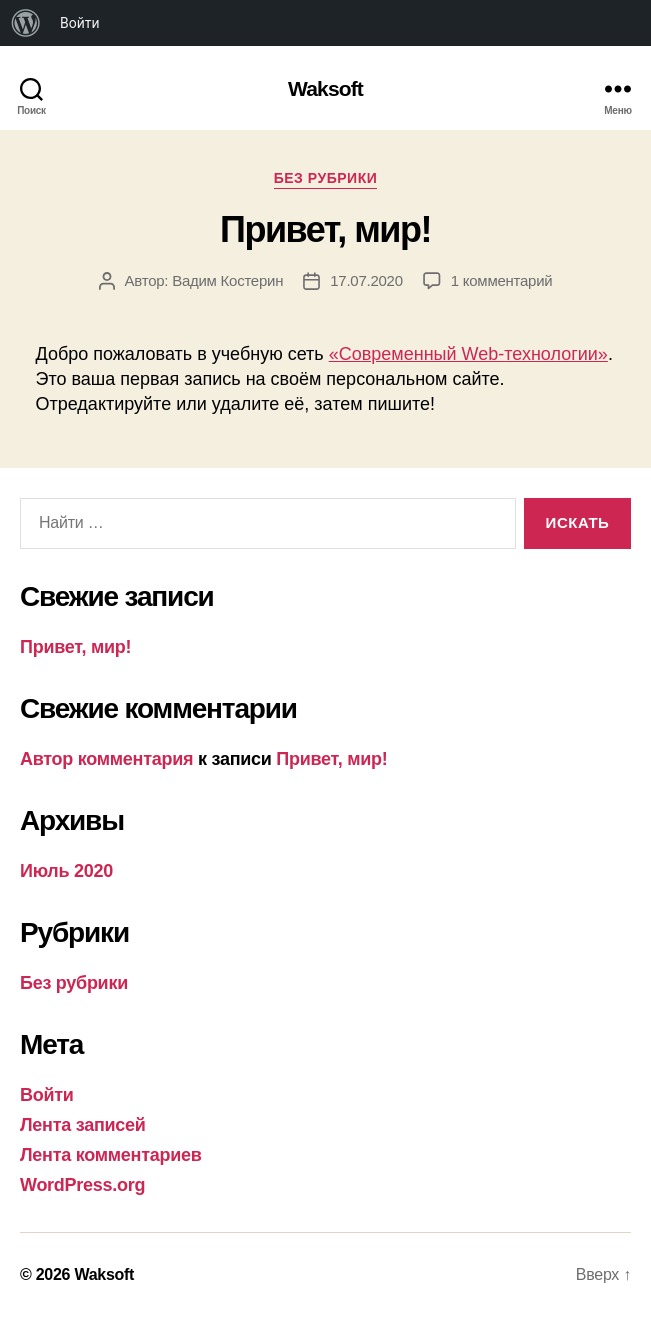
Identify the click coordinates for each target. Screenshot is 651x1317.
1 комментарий (502, 280)
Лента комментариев (111, 1155)
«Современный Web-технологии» (468, 354)
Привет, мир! (325, 229)
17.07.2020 (366, 280)
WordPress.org (82, 1185)
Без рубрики (326, 178)
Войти (80, 23)
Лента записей (83, 1125)
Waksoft (325, 88)
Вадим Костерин (227, 280)
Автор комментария (106, 759)
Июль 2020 (66, 871)
